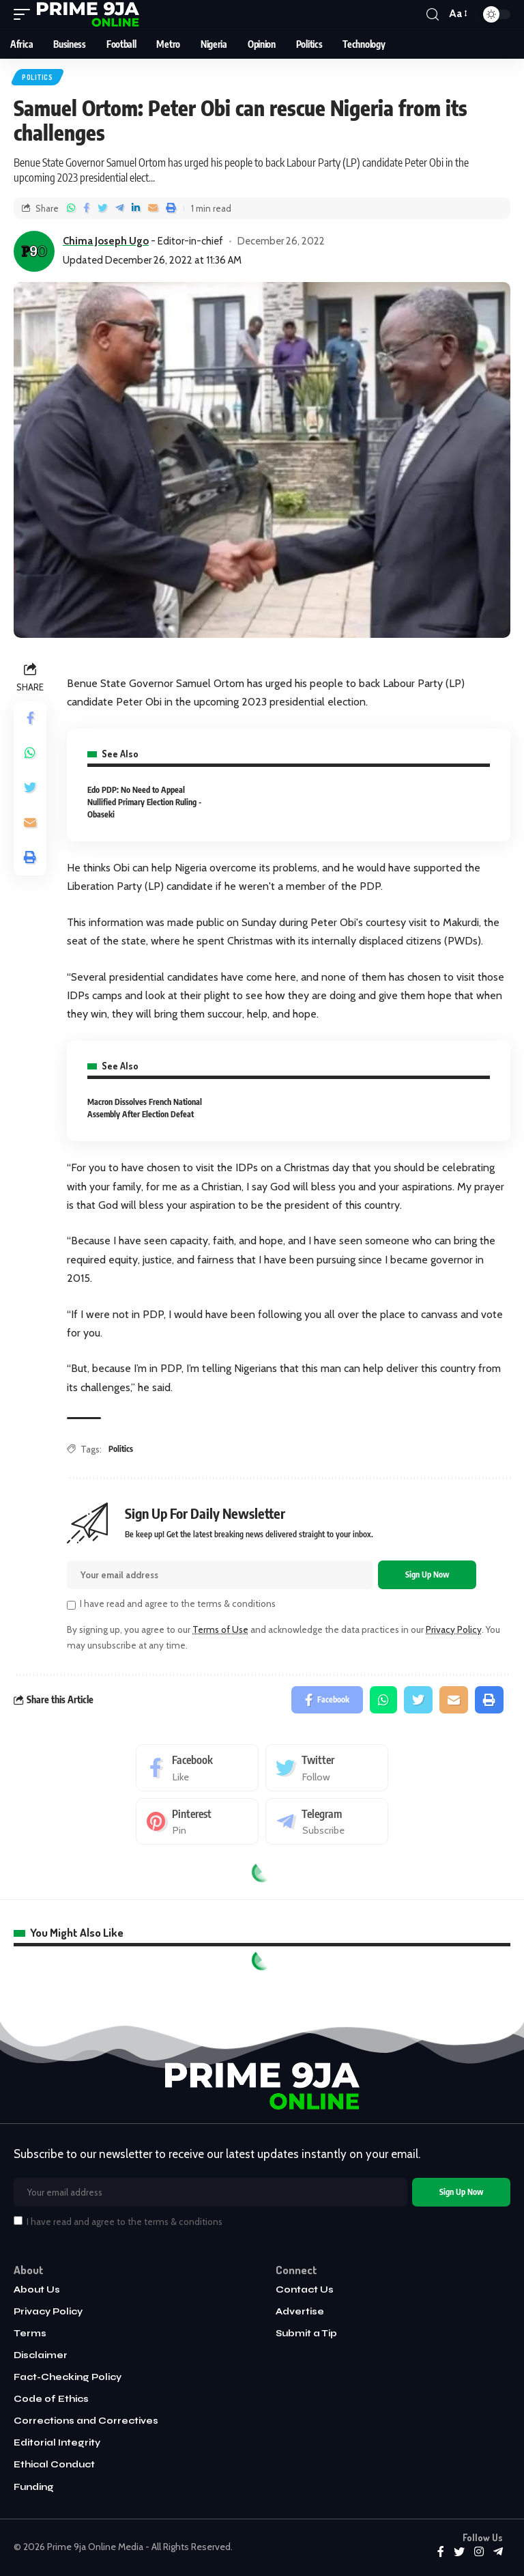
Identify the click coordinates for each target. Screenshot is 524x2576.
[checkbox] (71, 1605)
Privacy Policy (454, 1629)
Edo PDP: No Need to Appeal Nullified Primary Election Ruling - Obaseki (144, 802)
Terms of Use (220, 1629)
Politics (37, 77)
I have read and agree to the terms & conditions (178, 1603)
